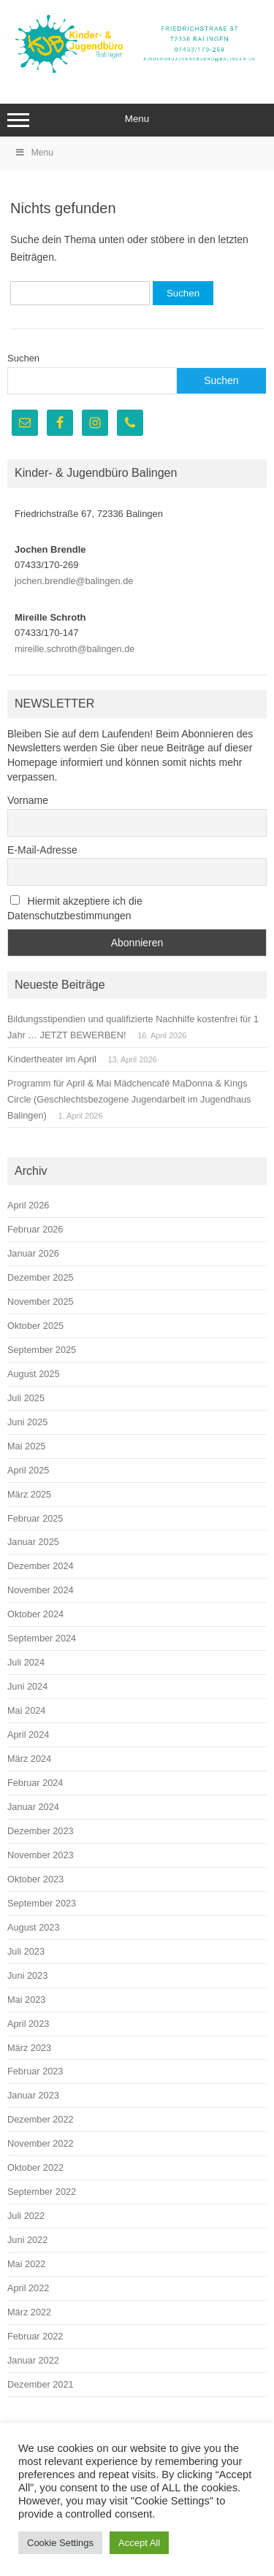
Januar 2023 (33, 2095)
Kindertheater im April (51, 1059)
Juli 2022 (26, 2215)
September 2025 (41, 1349)
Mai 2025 (26, 1446)
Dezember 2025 (40, 1277)
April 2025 (28, 1470)
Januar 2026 (33, 1253)
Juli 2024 (26, 1662)
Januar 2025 (33, 1541)
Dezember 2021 (40, 2384)
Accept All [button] (139, 2542)
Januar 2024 (33, 1806)
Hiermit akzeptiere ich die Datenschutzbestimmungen (74, 908)
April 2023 (28, 2023)
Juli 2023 (26, 1951)
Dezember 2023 (40, 1830)
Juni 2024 (27, 1686)
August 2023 (33, 1927)
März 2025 (29, 1494)
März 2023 (29, 2047)
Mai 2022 (26, 2263)
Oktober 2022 (35, 2167)
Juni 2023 (27, 1975)
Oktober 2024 (35, 1614)
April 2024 (28, 1734)
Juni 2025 (27, 1422)
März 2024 (29, 1758)
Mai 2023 (26, 1999)
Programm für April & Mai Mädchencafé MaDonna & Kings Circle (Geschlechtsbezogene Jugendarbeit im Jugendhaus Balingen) (129, 1099)
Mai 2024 (26, 1710)
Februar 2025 (35, 1518)
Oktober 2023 (35, 1879)
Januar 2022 (33, 2360)
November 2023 (40, 1854)
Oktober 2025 (35, 1325)
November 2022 (40, 2143)
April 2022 (28, 2287)
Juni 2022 (27, 2239)
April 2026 (28, 1205)
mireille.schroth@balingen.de (74, 648)
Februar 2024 (35, 1782)
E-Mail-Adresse (42, 850)
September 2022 (41, 2191)
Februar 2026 (35, 1229)
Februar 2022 (35, 2336)
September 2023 (41, 1903)
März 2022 (29, 2312)
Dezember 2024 (40, 1565)
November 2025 (40, 1301)
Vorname (27, 800)
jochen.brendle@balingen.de (74, 580)
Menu (137, 120)
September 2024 (41, 1638)
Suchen (23, 358)
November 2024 (40, 1589)
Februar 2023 (35, 2071)
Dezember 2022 (40, 2119)
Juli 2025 (26, 1397)
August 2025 (33, 1373)
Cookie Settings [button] (60, 2542)
